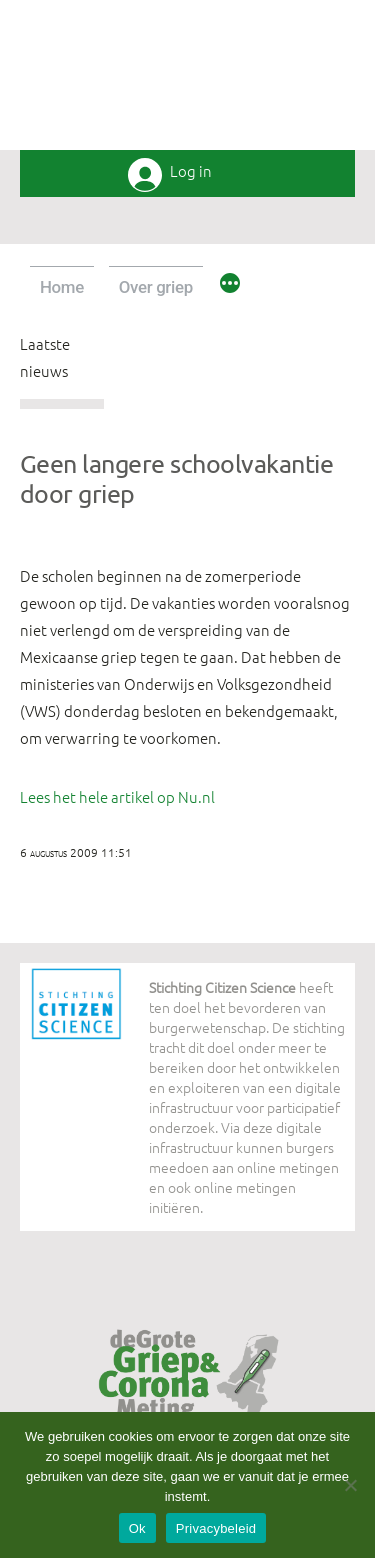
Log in (191, 171)
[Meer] (230, 286)
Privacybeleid (216, 1528)
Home (62, 287)
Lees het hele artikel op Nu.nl (117, 796)
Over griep (156, 287)
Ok (137, 1528)
